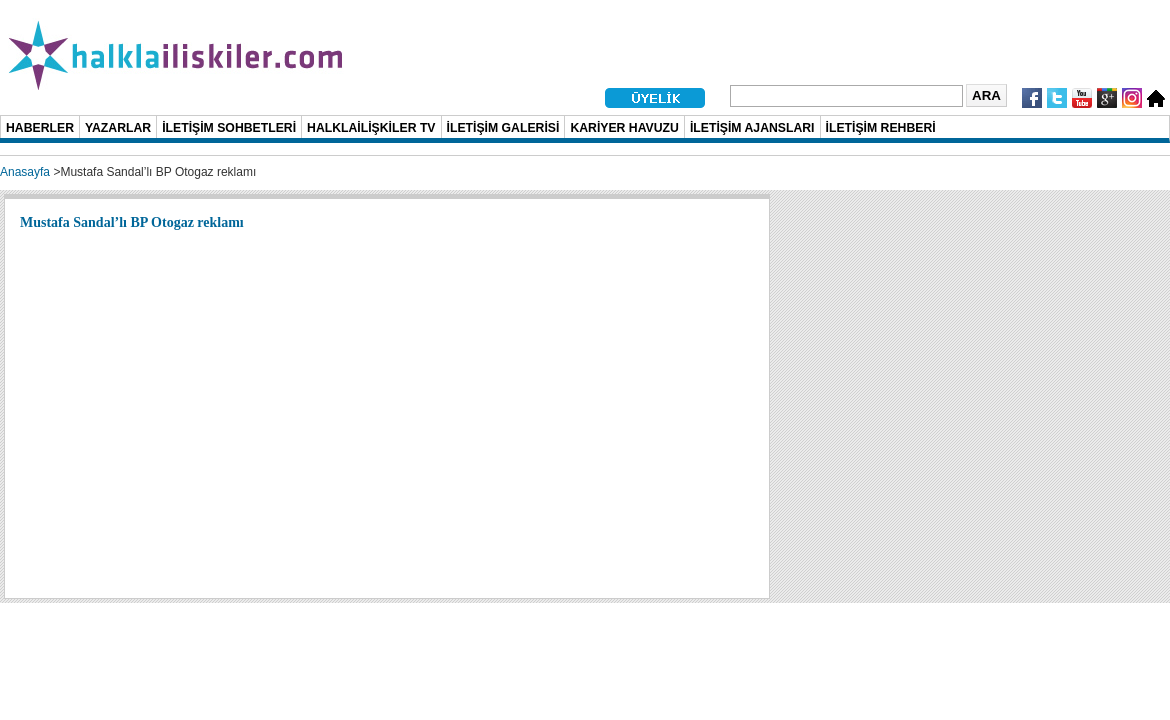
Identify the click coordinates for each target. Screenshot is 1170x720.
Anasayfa (25, 172)
